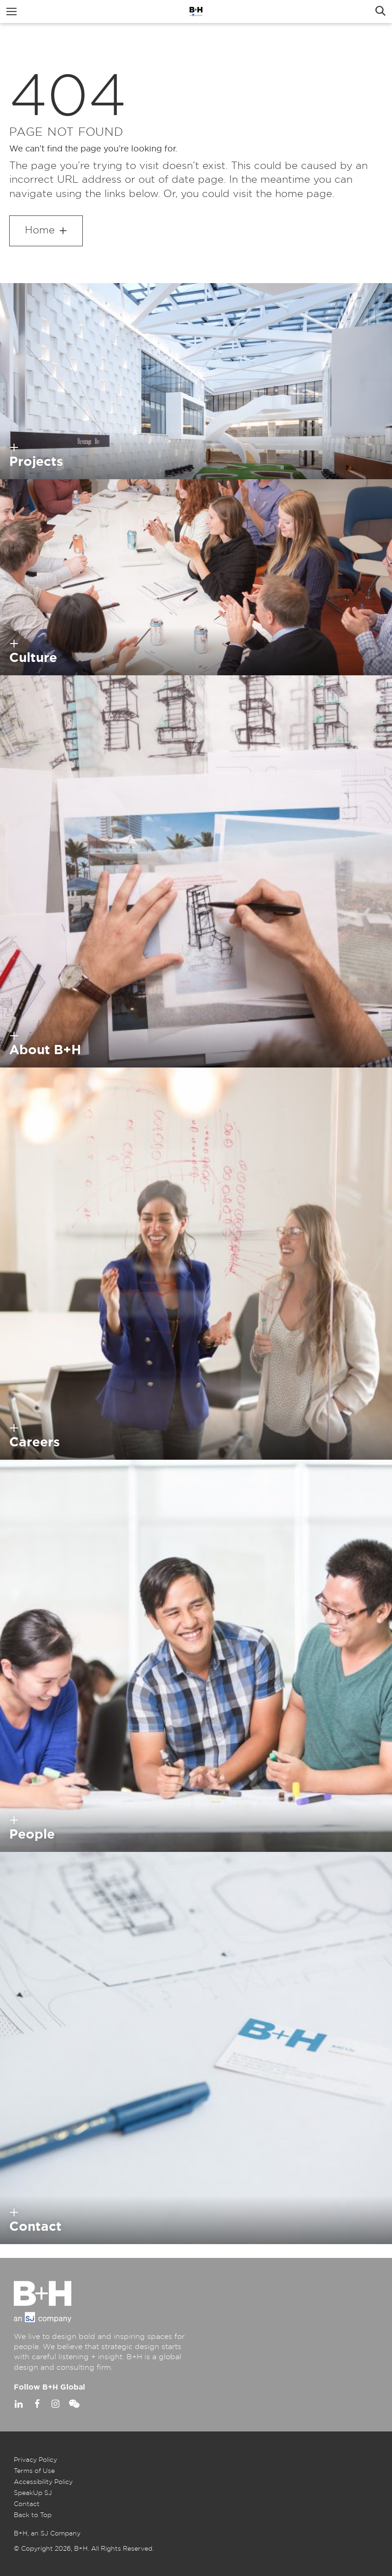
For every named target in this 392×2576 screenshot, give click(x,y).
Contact (27, 2504)
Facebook (36, 2403)
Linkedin (18, 2403)
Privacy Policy (35, 2460)
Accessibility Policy (43, 2482)
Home (40, 230)
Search (380, 11)
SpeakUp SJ (33, 2493)
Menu (11, 11)
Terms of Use (34, 2471)
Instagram (55, 2403)
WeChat (73, 2403)
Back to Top (33, 2515)
